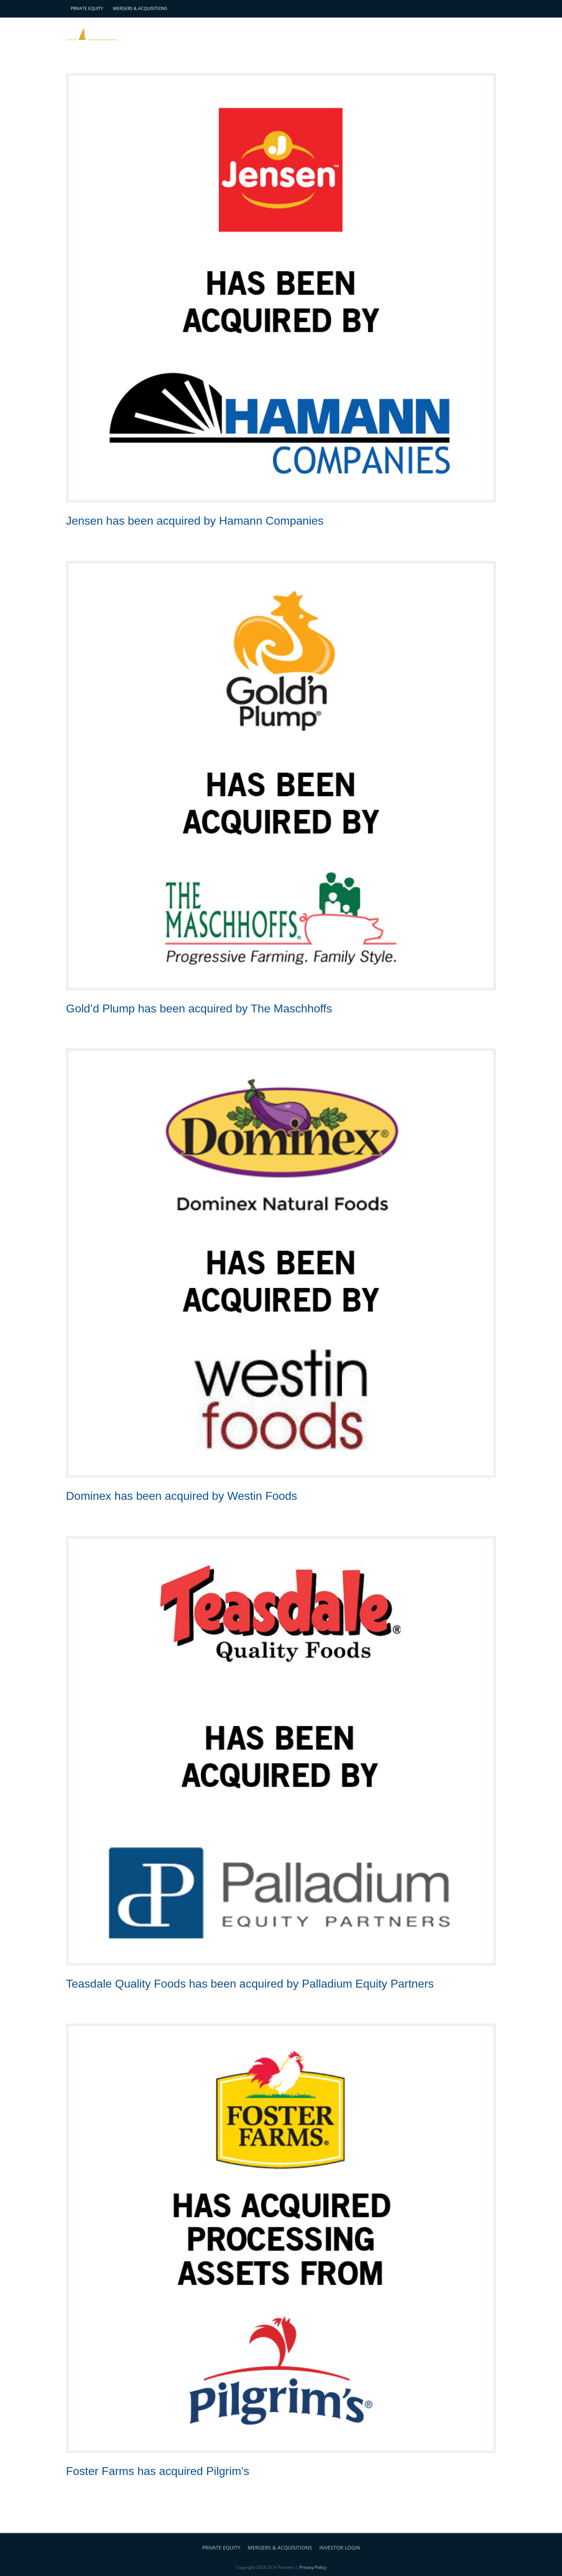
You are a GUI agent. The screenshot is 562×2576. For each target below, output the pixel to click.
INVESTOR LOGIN (339, 2547)
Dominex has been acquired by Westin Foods (181, 1495)
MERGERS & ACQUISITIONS (280, 2547)
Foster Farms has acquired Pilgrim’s (157, 2471)
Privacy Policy (312, 2567)
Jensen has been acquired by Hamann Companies (195, 520)
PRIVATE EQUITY (221, 2547)
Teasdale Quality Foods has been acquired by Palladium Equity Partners (250, 1983)
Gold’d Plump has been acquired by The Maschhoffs (199, 1008)
